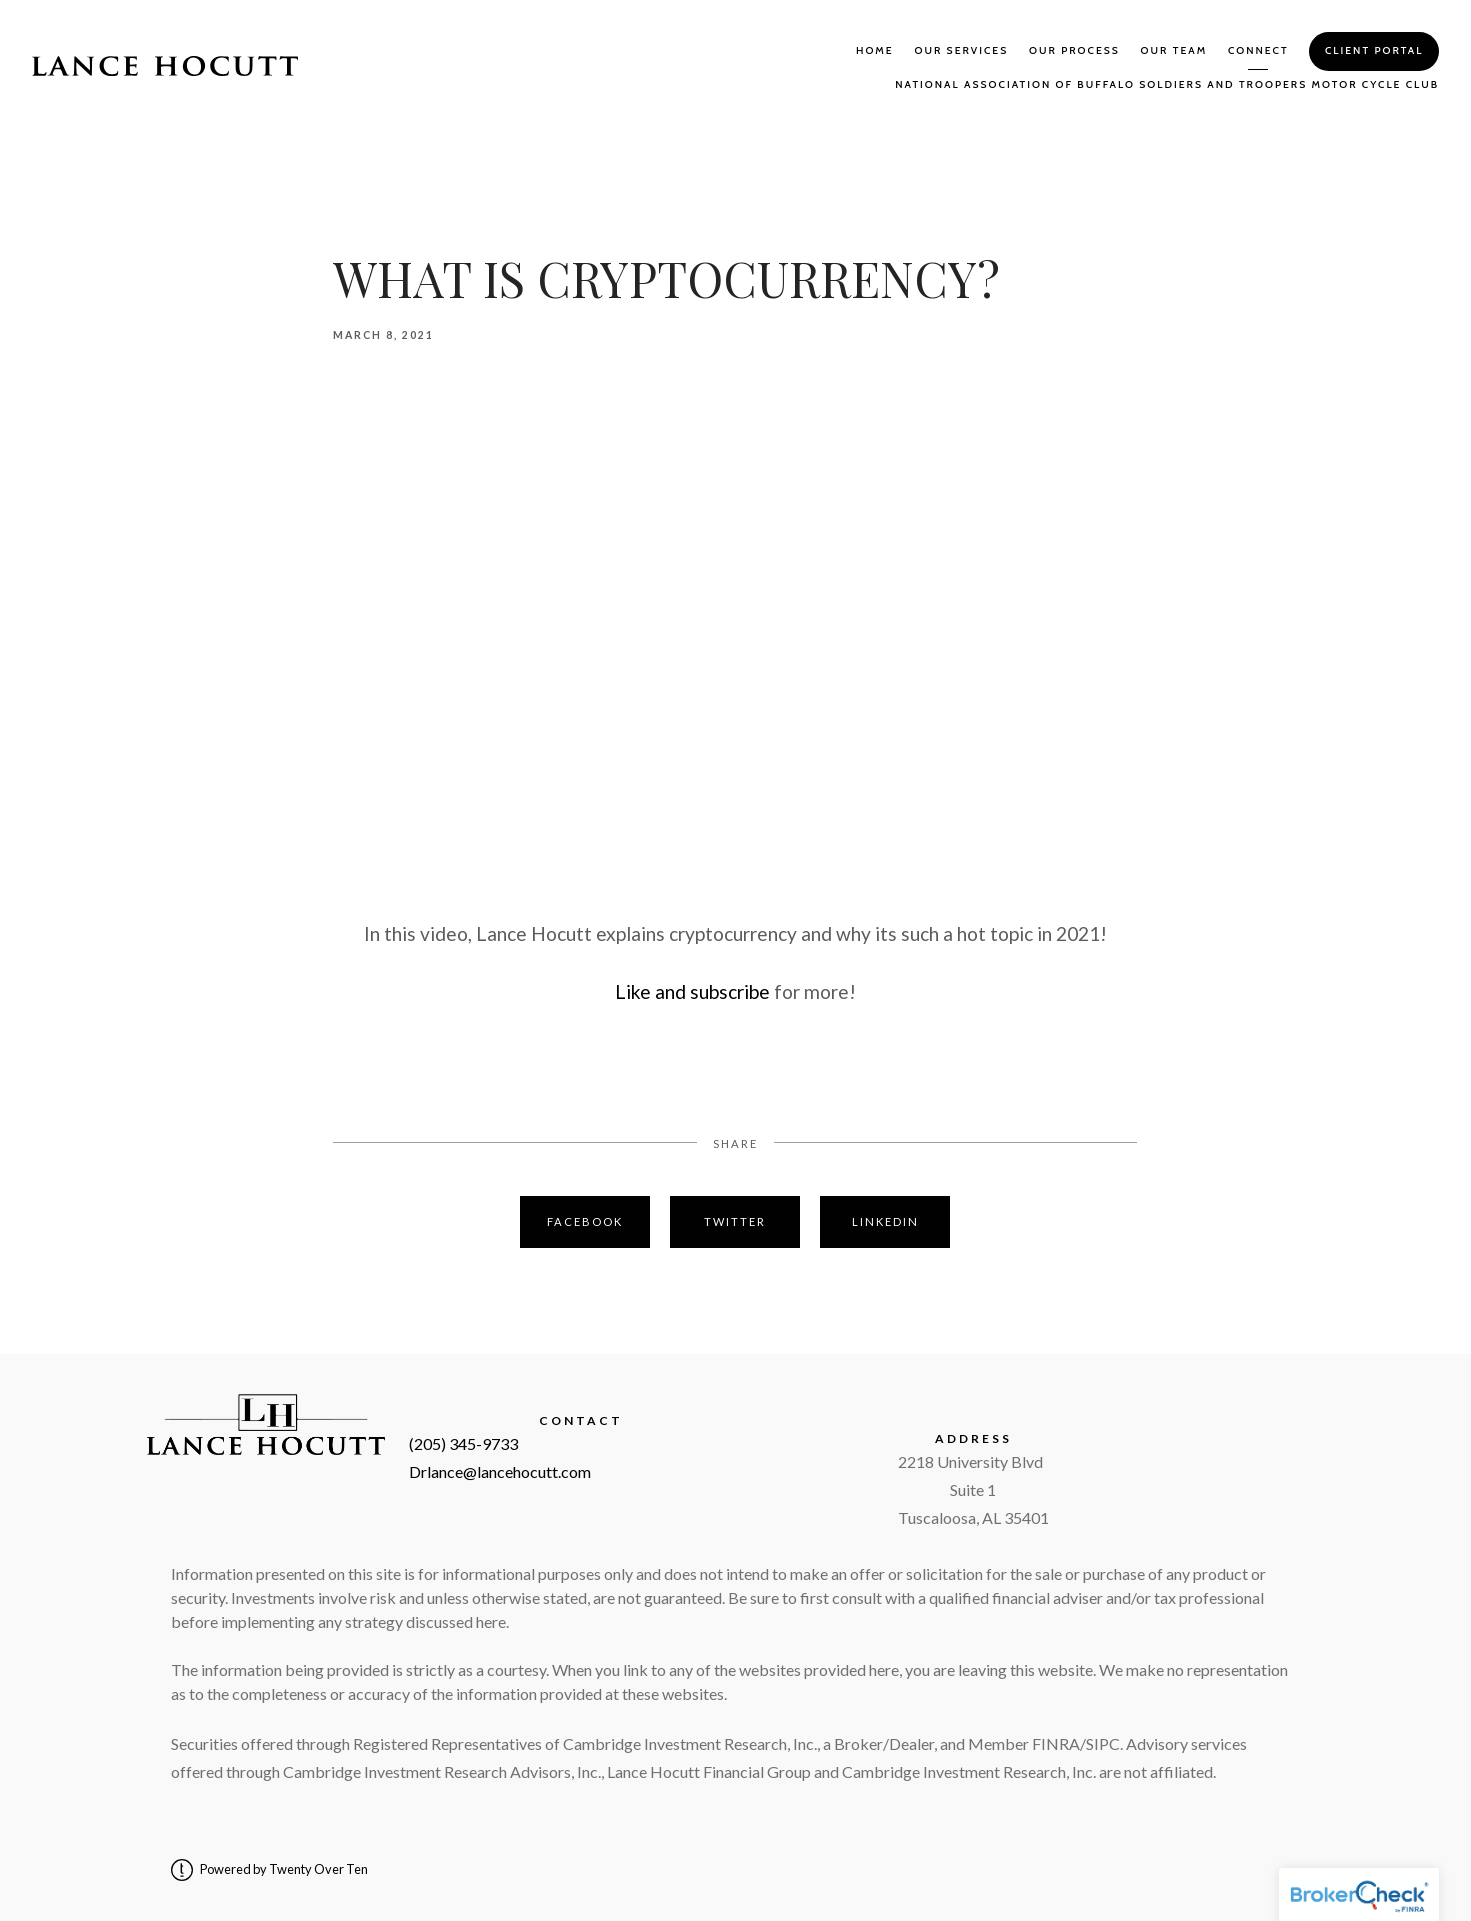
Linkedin (885, 1221)
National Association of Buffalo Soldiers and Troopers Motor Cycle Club (1167, 84)
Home (875, 50)
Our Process (1074, 50)
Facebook (585, 1221)
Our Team (1174, 50)
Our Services (961, 50)
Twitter (735, 1221)
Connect (1258, 50)
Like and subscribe (692, 991)
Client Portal (1374, 50)
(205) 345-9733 (463, 1443)
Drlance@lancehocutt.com (500, 1471)
